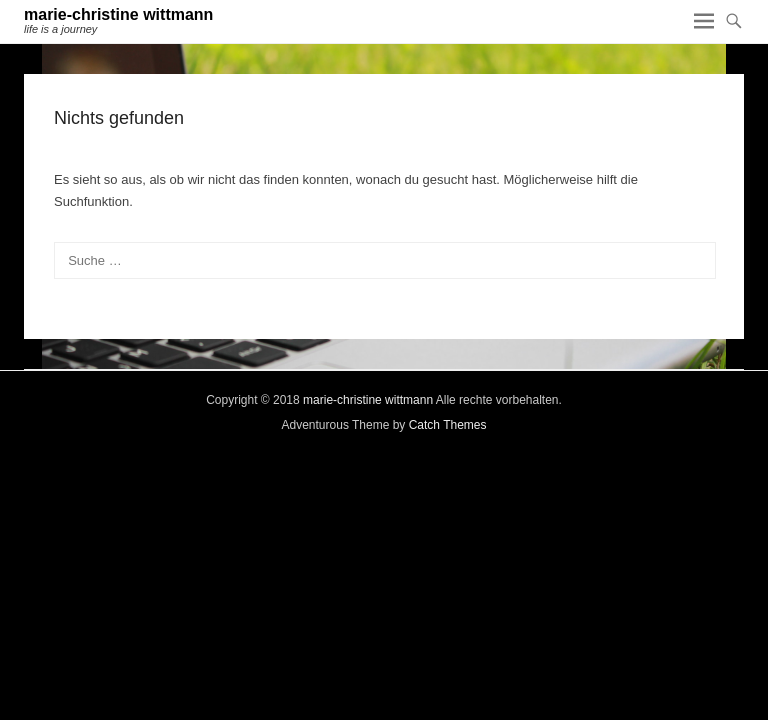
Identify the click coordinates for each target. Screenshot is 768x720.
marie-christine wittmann (118, 14)
